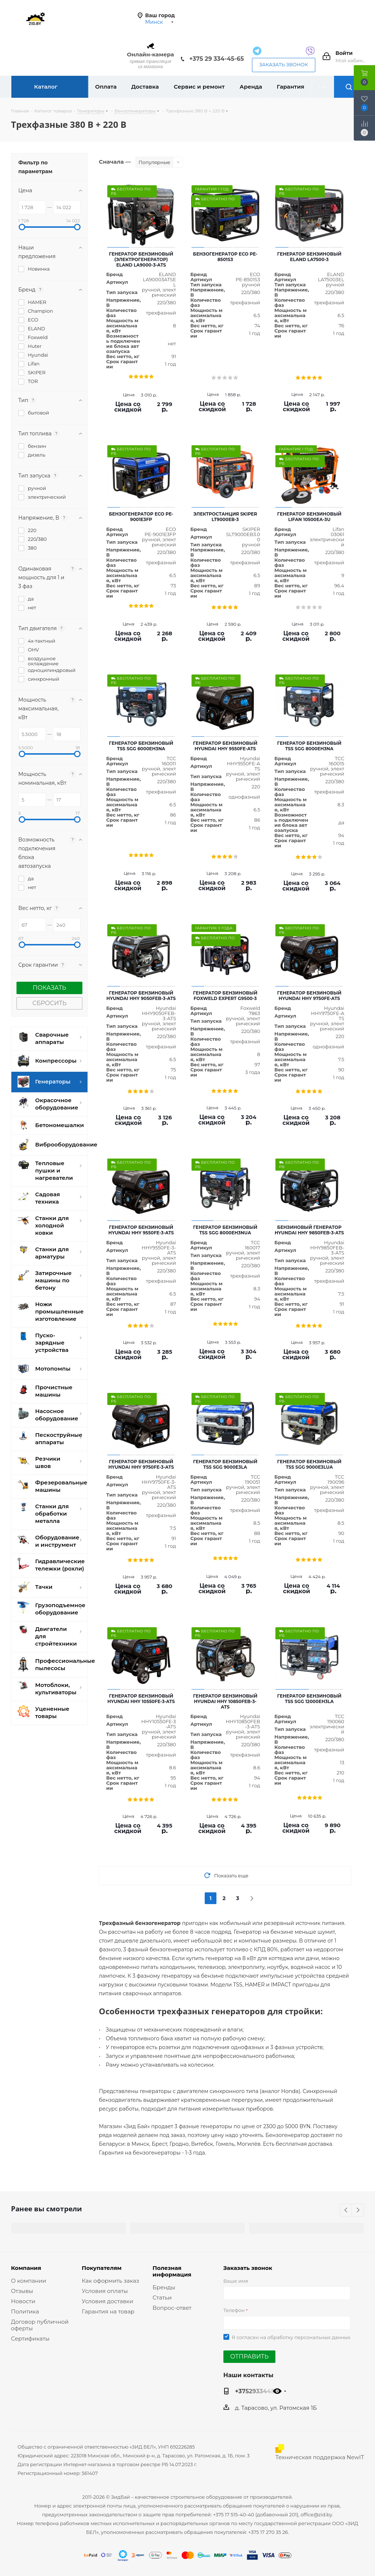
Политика (25, 2311)
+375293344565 (258, 2391)
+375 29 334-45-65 (216, 58)
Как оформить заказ (110, 2280)
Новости (23, 2301)
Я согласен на (291, 2337)
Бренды (164, 2287)
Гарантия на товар (108, 2311)
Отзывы (22, 2290)
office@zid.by (316, 2514)
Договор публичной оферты (39, 2325)
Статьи (162, 2297)
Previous (346, 2210)
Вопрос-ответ (172, 2307)
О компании (28, 2280)
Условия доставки (107, 2301)
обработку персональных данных (308, 2337)
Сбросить (49, 1003)
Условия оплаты (105, 2290)
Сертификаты (30, 2338)
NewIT (355, 2457)
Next (358, 2210)
